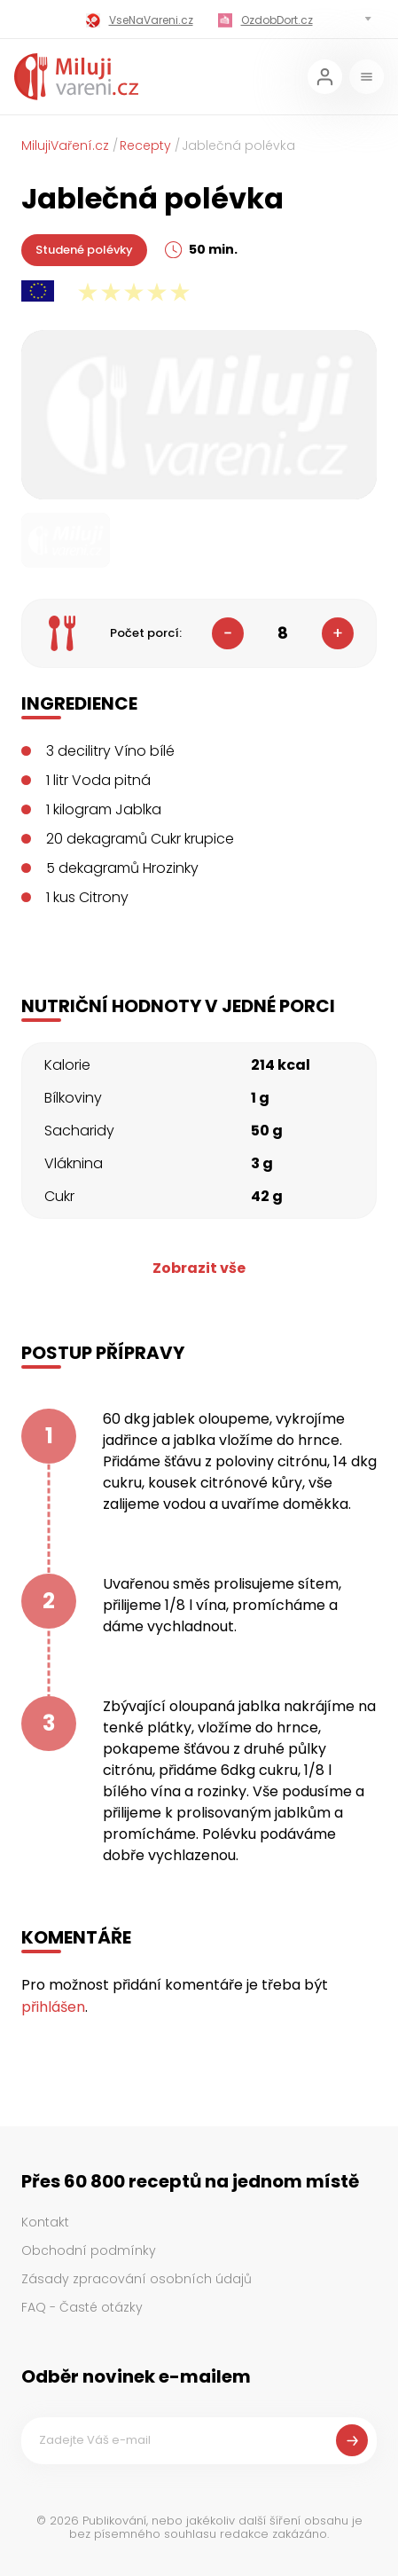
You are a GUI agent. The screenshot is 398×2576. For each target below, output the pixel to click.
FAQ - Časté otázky (82, 2307)
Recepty (145, 145)
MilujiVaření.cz (65, 145)
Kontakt (45, 2222)
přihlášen (53, 2007)
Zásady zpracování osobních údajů (136, 2279)
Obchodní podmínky (88, 2250)
